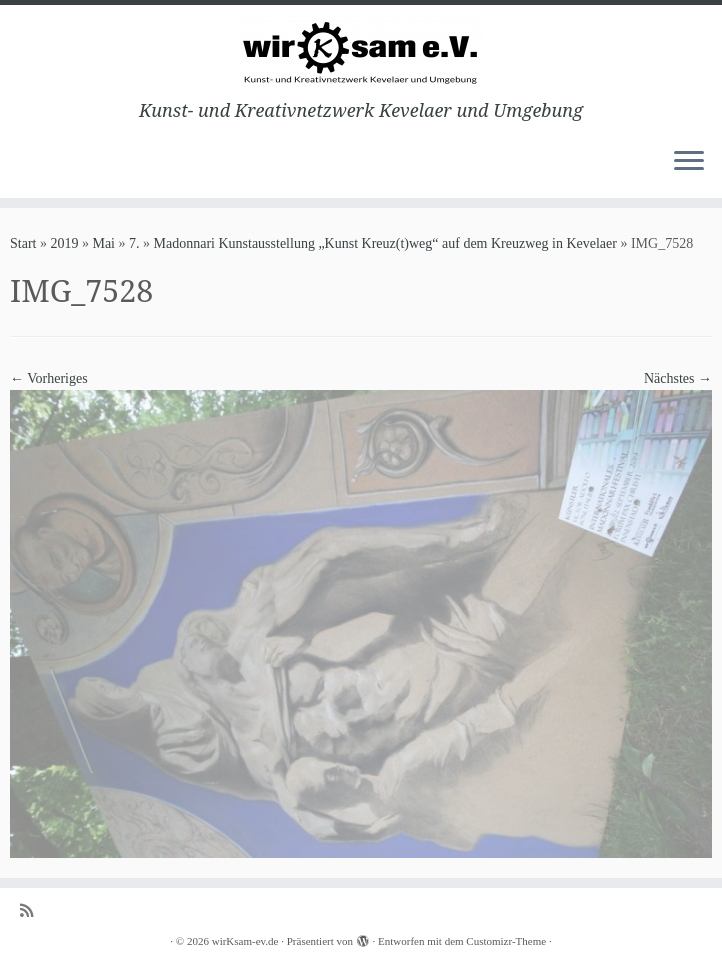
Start (23, 243)
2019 (64, 243)
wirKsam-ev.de (245, 941)
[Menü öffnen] (689, 162)
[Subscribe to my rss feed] (33, 910)
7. (134, 243)
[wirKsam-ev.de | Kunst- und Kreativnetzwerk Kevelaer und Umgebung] (361, 52)
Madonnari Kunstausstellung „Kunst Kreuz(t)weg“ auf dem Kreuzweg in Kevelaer (385, 243)
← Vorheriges (49, 378)
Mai (103, 243)
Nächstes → (678, 378)
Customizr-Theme (506, 941)
